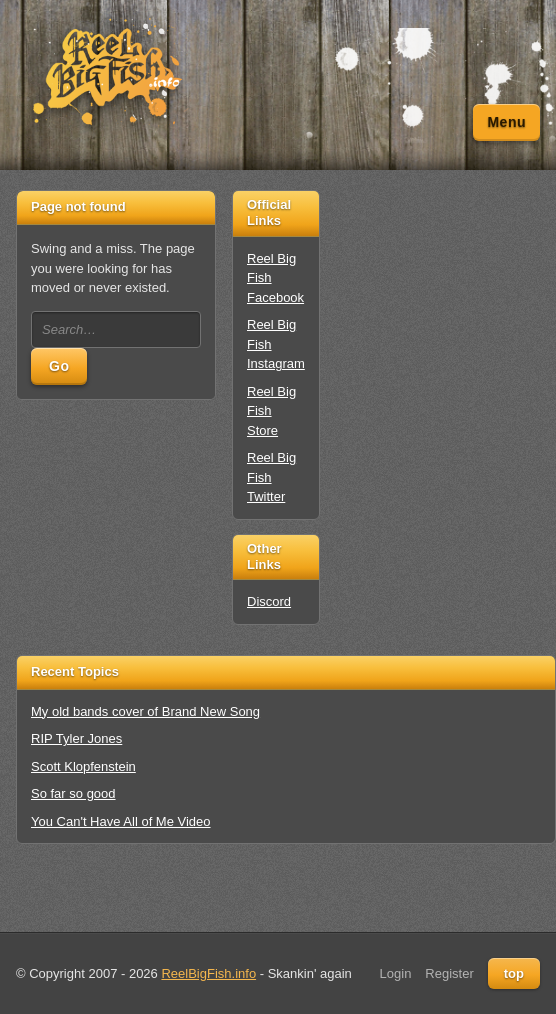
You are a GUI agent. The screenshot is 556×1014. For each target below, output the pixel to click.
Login (396, 973)
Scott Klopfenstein (83, 766)
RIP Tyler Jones (76, 738)
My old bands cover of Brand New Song (145, 711)
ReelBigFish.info (208, 973)
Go (59, 366)
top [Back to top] (514, 973)
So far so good (73, 793)
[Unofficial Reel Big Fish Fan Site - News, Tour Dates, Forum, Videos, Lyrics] (106, 73)
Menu (506, 122)
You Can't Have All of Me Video (121, 821)
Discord (269, 601)
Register (449, 973)
